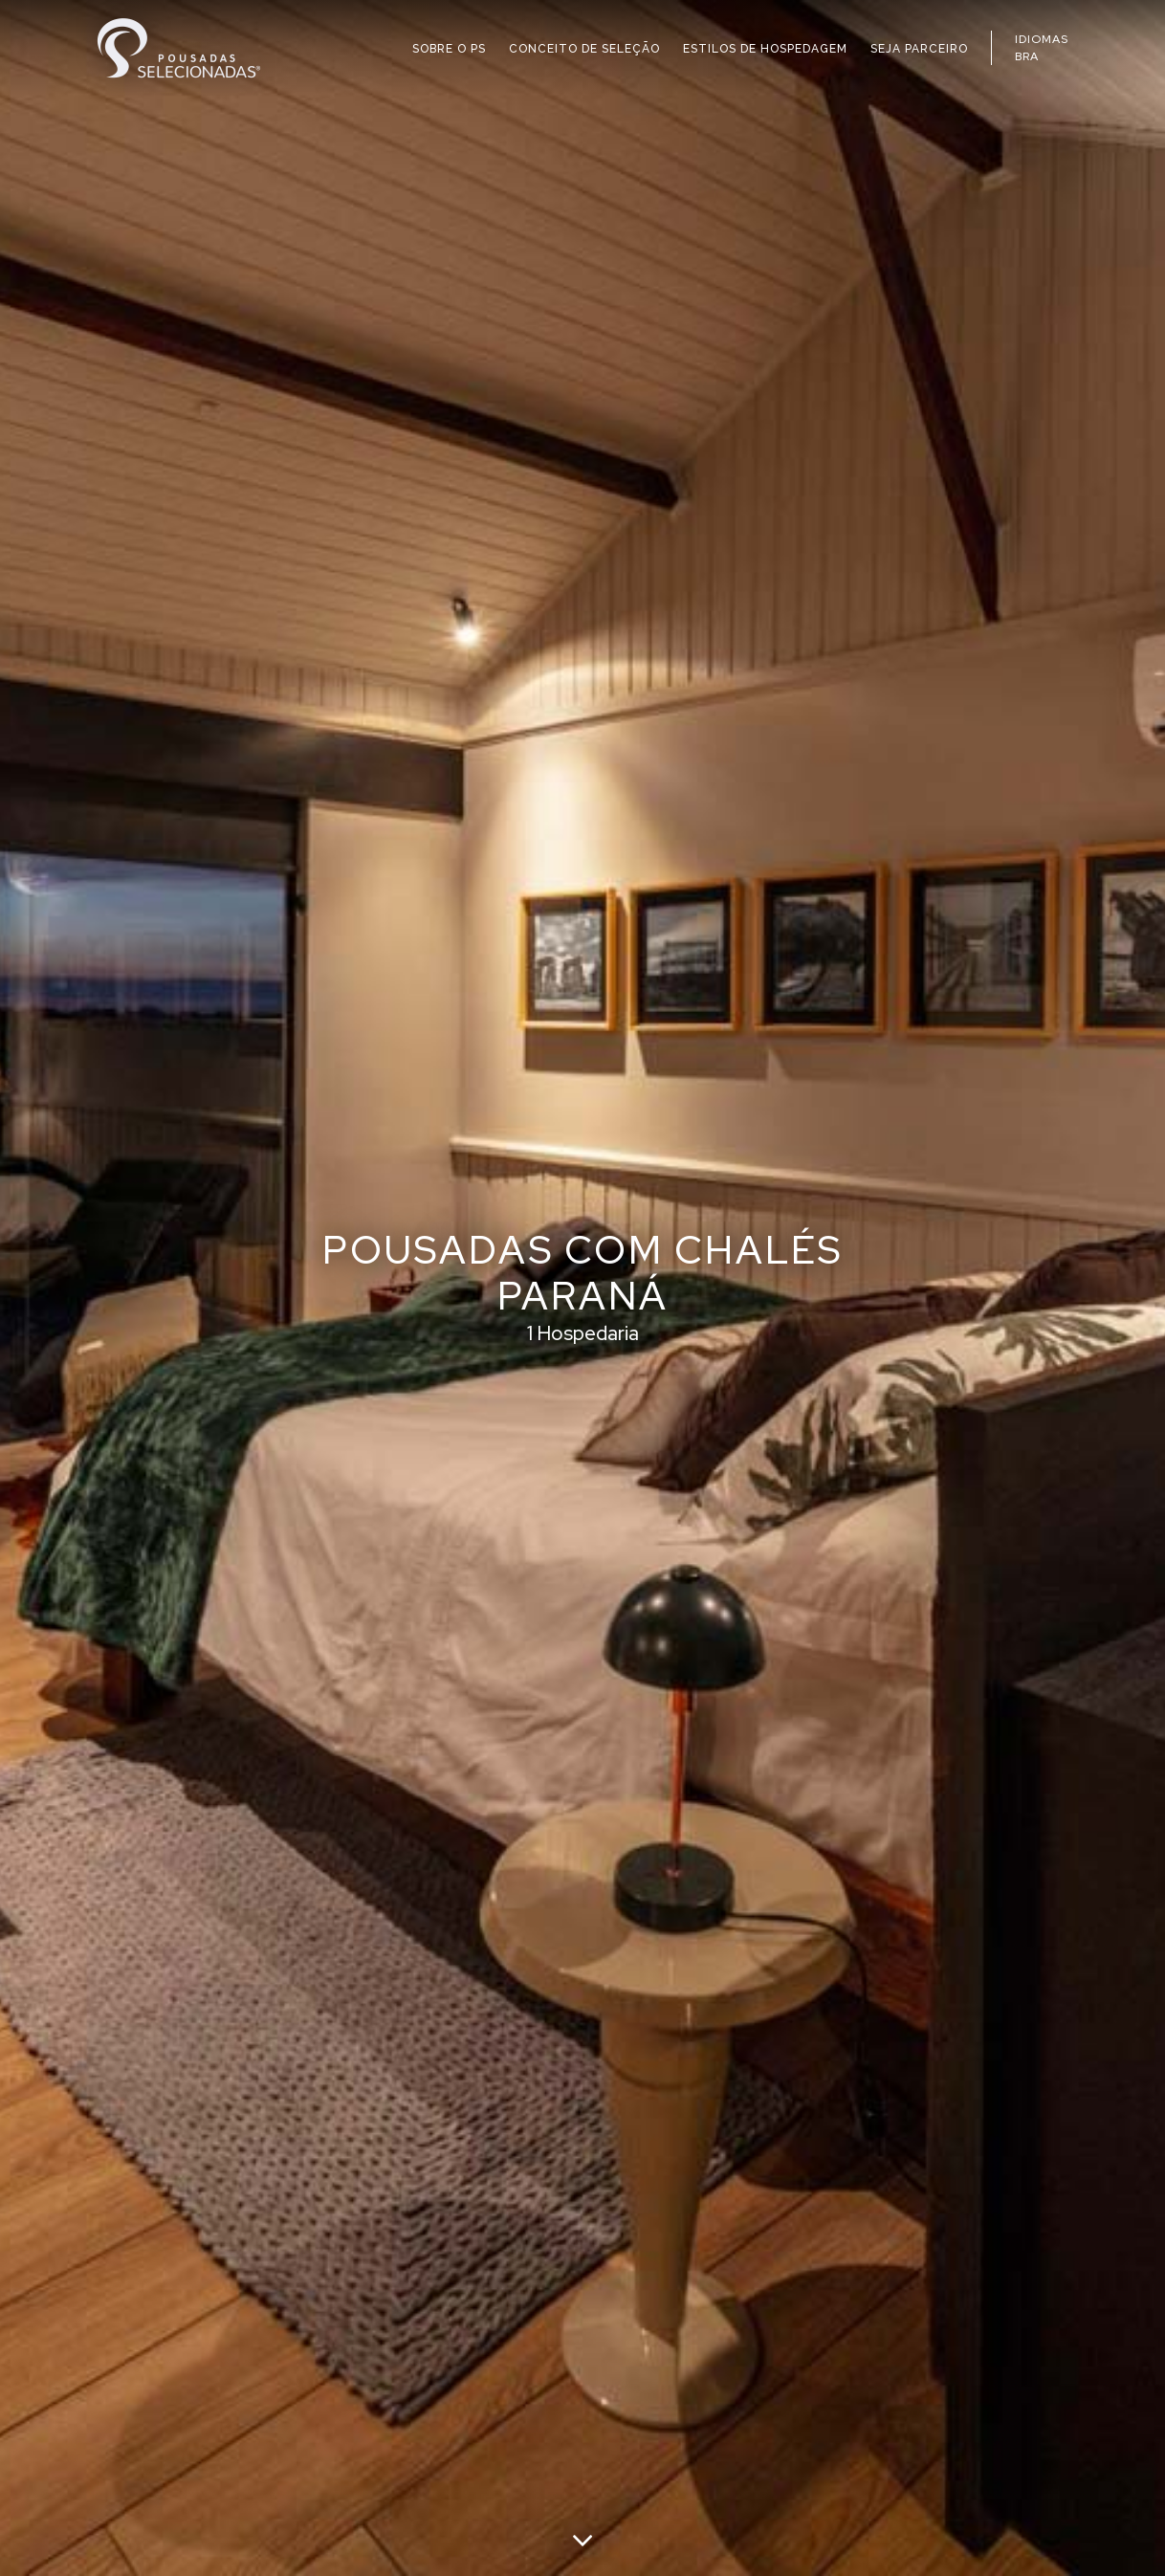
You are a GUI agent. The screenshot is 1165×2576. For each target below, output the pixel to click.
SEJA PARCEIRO (919, 48)
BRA (1027, 56)
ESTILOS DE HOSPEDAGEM (765, 48)
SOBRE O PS (449, 48)
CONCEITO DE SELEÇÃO (584, 48)
